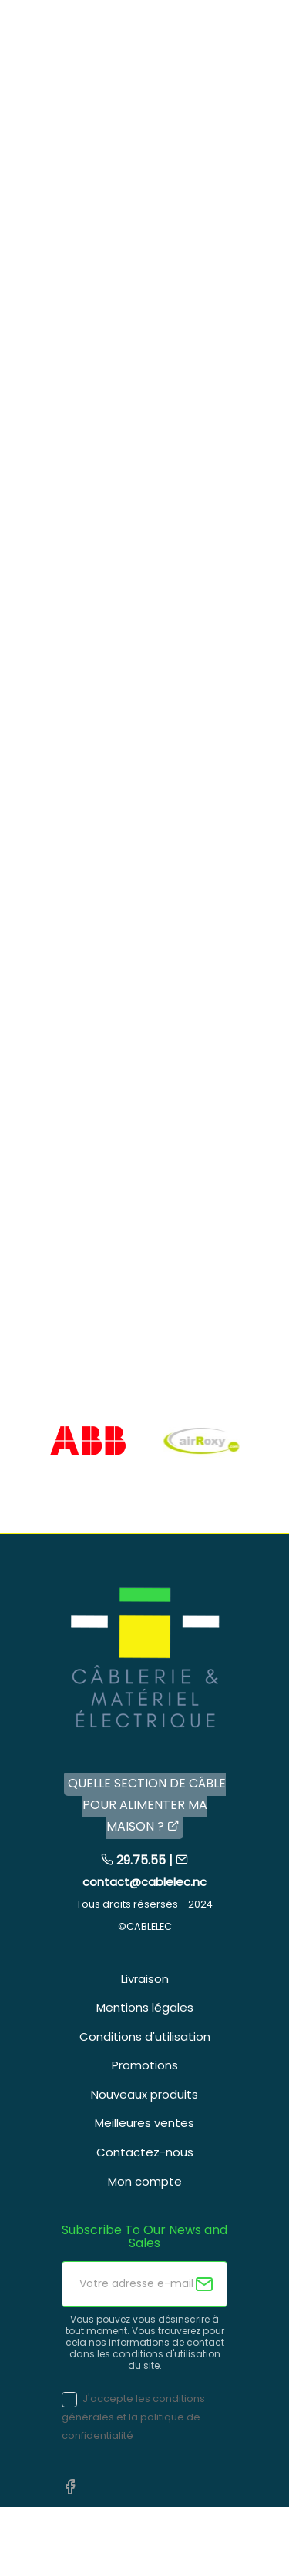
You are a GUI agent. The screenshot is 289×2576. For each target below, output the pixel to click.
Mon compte (145, 2181)
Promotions (145, 2065)
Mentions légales (144, 2007)
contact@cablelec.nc (144, 1882)
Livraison (145, 1979)
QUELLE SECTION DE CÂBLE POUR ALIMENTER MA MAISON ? (147, 1804)
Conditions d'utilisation (144, 2036)
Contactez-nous (144, 2152)
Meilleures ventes (144, 2123)
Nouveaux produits (144, 2094)
